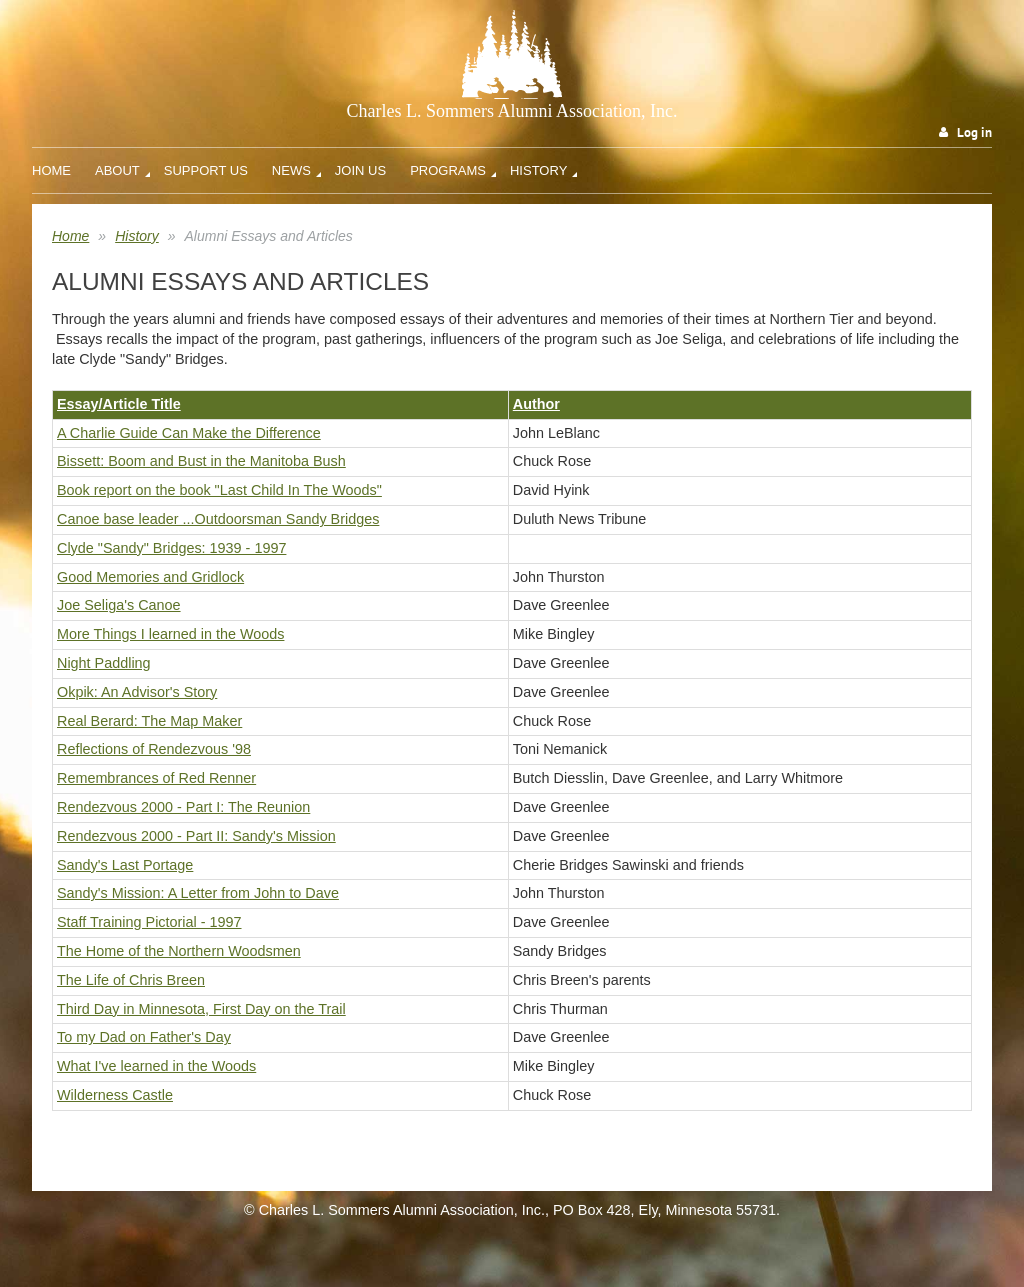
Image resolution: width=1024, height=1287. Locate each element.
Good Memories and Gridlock (150, 577)
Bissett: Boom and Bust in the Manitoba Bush (201, 461)
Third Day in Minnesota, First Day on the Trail (201, 1009)
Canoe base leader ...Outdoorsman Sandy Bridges (218, 519)
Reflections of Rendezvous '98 (154, 749)
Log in (974, 132)
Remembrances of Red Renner (156, 778)
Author (536, 404)
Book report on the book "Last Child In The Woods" (219, 490)
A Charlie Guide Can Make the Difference (189, 433)
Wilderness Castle (115, 1095)
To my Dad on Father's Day (144, 1037)
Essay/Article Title (119, 404)
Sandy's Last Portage (125, 865)
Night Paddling (104, 663)
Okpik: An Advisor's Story (137, 692)
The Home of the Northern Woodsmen (179, 951)
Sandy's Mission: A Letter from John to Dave (198, 893)
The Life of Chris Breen (131, 980)
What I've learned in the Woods (156, 1066)
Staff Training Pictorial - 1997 (149, 922)
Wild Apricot (833, 1250)
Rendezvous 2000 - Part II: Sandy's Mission (196, 836)
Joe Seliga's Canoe (119, 605)
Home (70, 236)
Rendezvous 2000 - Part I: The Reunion (183, 807)
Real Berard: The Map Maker (149, 721)
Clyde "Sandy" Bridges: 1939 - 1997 (171, 548)
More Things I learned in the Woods (170, 634)
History (137, 236)
